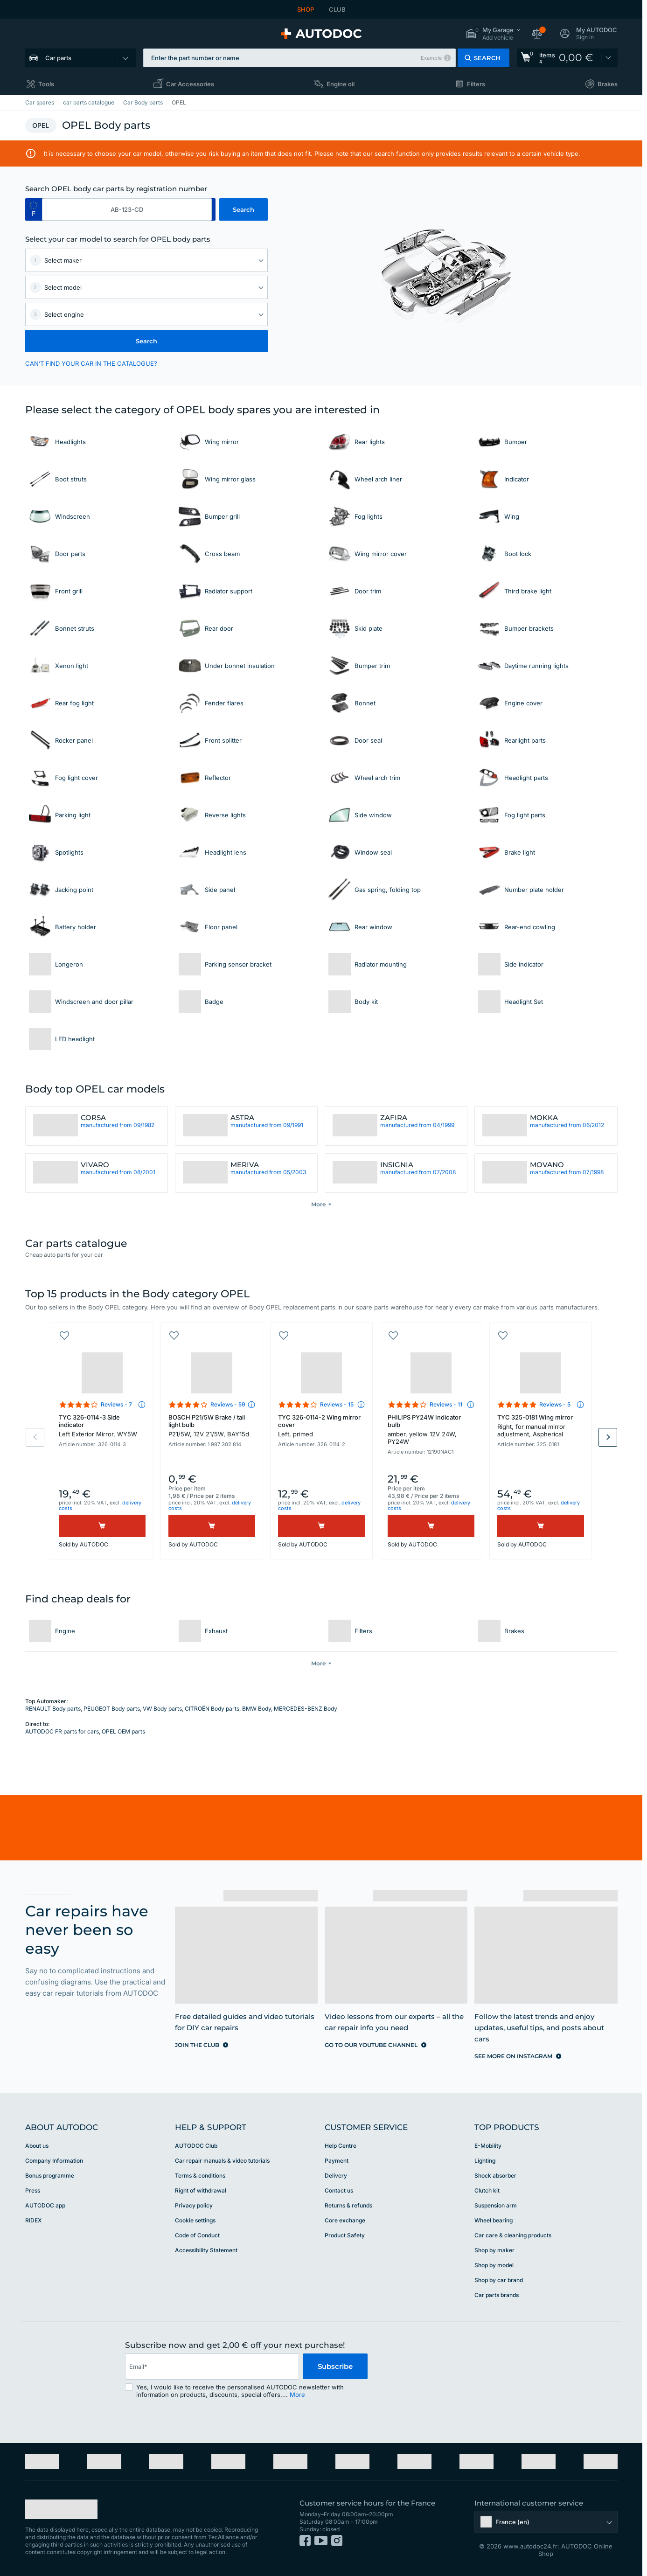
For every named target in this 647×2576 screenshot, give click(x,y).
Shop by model (494, 2265)
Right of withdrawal (200, 2190)
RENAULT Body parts (53, 1708)
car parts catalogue (88, 102)
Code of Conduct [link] (197, 2235)
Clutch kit (487, 2190)
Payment (336, 2160)
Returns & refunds (348, 2205)
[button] (493, 34)
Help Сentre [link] (340, 2145)
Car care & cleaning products (512, 2235)
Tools (46, 84)
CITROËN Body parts (212, 1708)
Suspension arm (495, 2205)
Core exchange (345, 2220)
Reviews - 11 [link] (446, 1404)
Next (607, 1437)
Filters (476, 84)
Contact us (339, 2190)
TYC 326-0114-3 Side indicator (102, 1425)
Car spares (39, 102)
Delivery (336, 2175)
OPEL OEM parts (123, 1731)
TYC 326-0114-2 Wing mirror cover (321, 1425)
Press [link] (32, 2190)
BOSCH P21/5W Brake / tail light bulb (211, 1425)
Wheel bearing (493, 2220)
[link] (567, 58)
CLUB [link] (337, 9)
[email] (212, 2366)
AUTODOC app (45, 2205)
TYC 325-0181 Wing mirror (540, 1425)
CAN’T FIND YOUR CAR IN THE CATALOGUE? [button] (91, 363)
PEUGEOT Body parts (111, 1708)
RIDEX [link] (33, 2220)
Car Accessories (190, 84)
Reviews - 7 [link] (116, 1404)
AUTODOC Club (196, 2145)
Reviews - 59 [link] (227, 1404)
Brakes (608, 84)
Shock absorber (495, 2175)
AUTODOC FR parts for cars (62, 1731)
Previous (35, 1437)
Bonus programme (49, 2175)
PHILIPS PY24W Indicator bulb (431, 1429)
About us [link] (37, 2145)
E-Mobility (487, 2145)
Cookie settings (195, 2220)
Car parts (58, 58)
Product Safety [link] (345, 2235)
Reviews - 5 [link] (554, 1404)
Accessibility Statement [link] (206, 2250)
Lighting (484, 2160)
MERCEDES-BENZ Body (305, 1708)
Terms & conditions (200, 2175)
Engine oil (341, 84)
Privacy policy (194, 2205)
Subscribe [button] (335, 2366)
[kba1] (127, 209)
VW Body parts (162, 1708)
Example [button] (431, 58)
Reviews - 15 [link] (337, 1404)
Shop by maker (494, 2250)
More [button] (297, 2394)
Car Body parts (143, 102)
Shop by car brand (498, 2280)
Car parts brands (496, 2294)
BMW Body (256, 1708)
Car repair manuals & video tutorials (222, 2160)
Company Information (54, 2160)
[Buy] (102, 1526)
